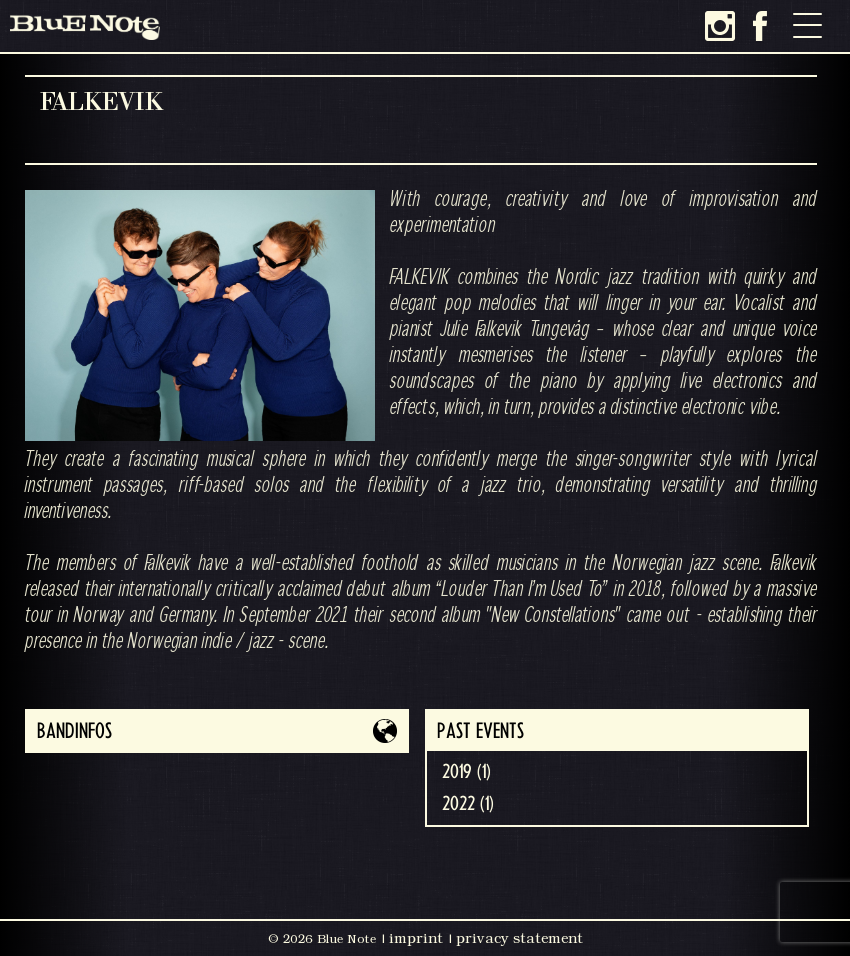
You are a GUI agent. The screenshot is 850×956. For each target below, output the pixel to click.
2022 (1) (468, 804)
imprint (416, 938)
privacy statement (519, 938)
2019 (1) (466, 772)
